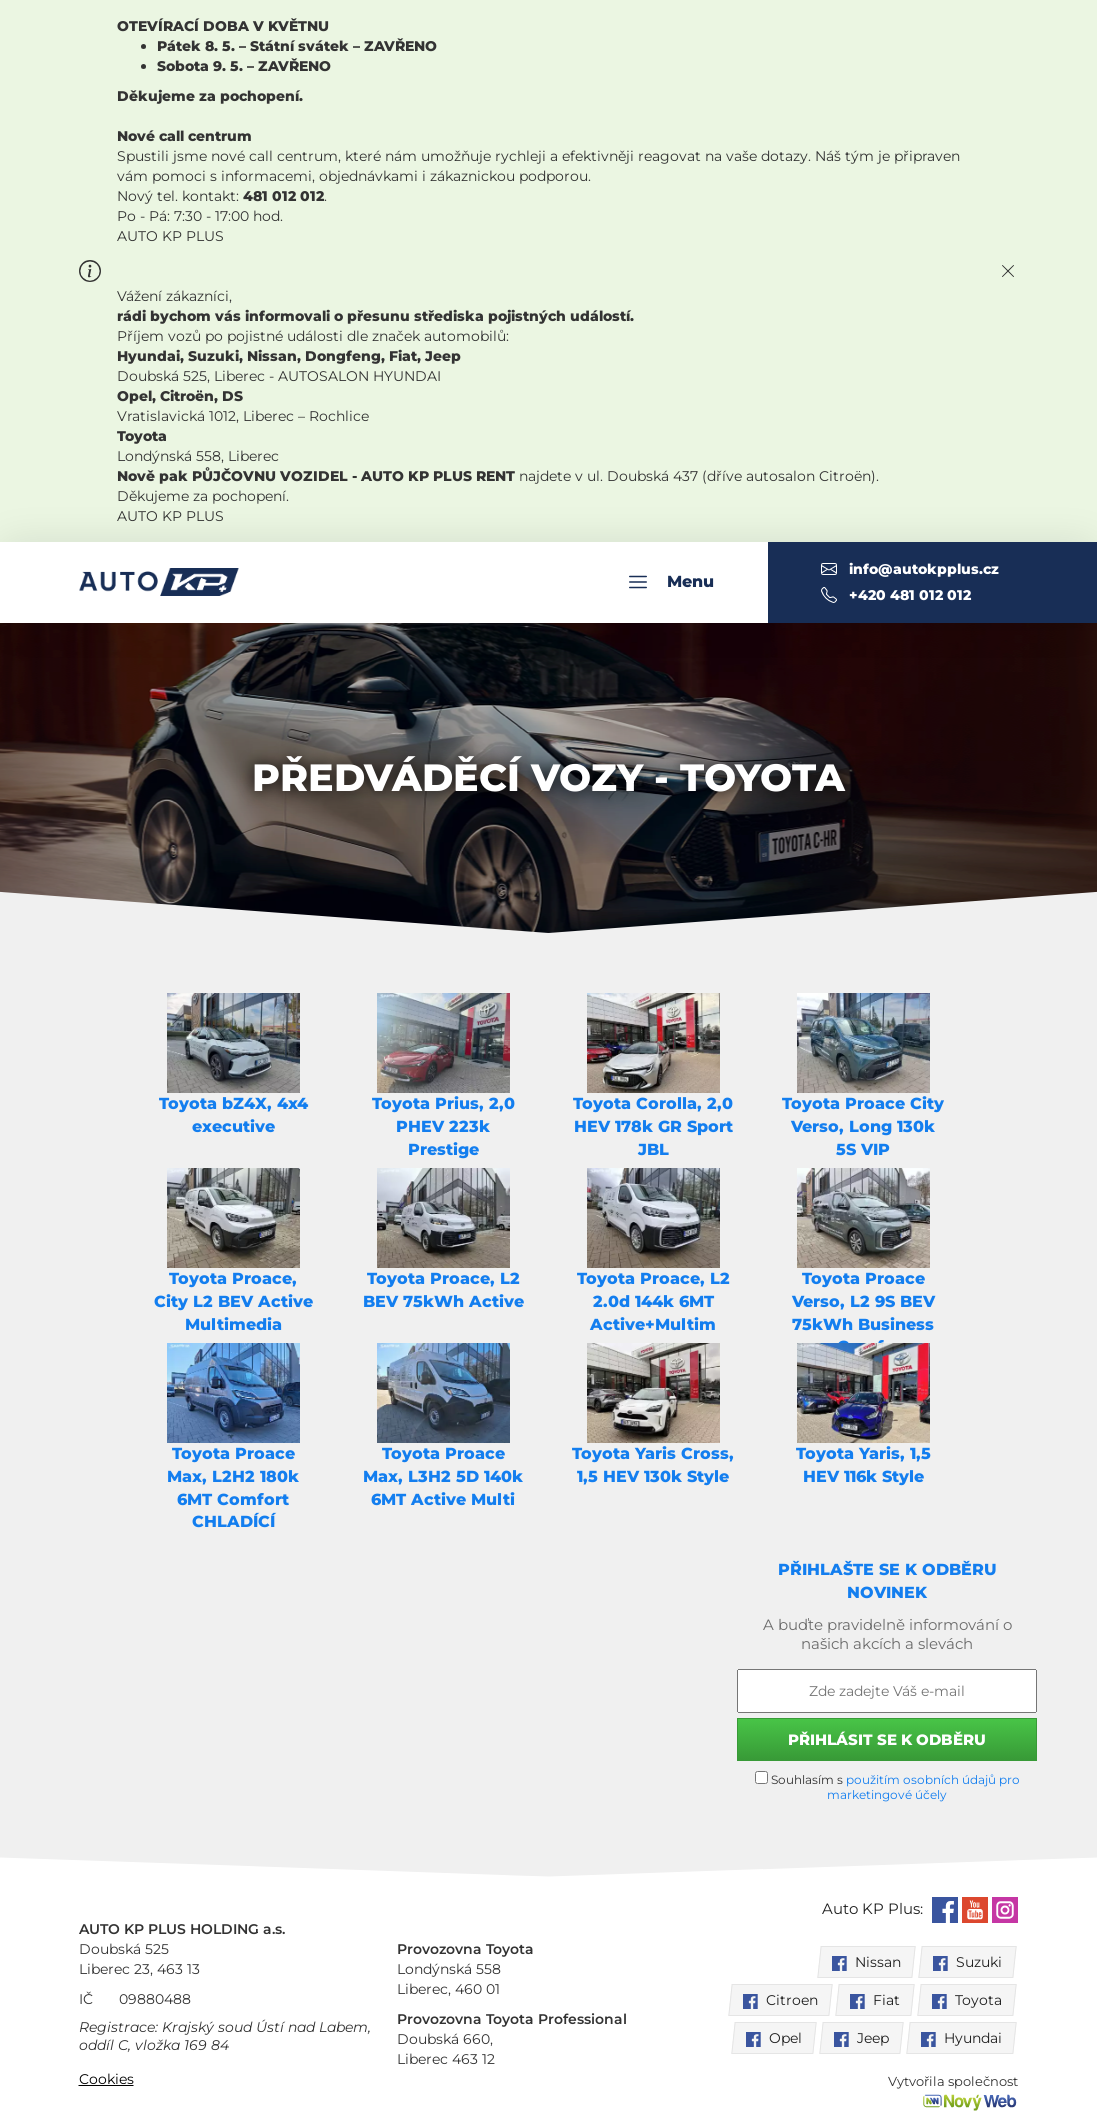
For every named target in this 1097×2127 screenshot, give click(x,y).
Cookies (106, 2079)
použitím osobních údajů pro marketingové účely (923, 1787)
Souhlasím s (887, 1786)
